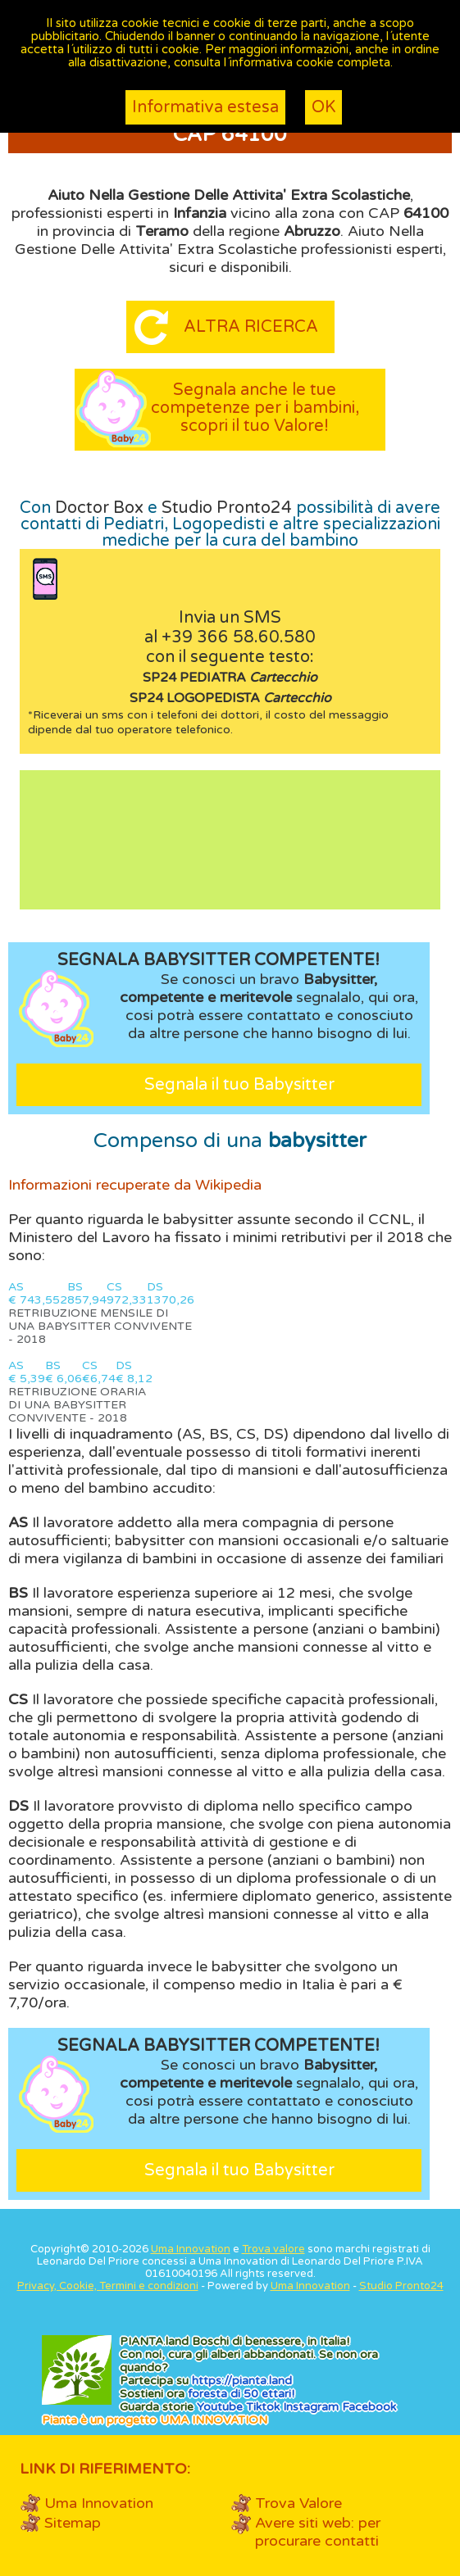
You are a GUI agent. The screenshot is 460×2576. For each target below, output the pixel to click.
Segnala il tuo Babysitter (239, 1085)
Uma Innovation (190, 2249)
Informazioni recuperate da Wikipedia (135, 1185)
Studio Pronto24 (227, 508)
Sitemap (72, 2523)
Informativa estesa (205, 107)
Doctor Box (99, 508)
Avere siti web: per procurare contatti (317, 2532)
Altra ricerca (251, 327)
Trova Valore (298, 2503)
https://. (242, 2381)
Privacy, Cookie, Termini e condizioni (107, 2286)
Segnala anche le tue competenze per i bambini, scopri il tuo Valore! (255, 408)
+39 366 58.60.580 (239, 637)
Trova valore (273, 2249)
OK (323, 107)
